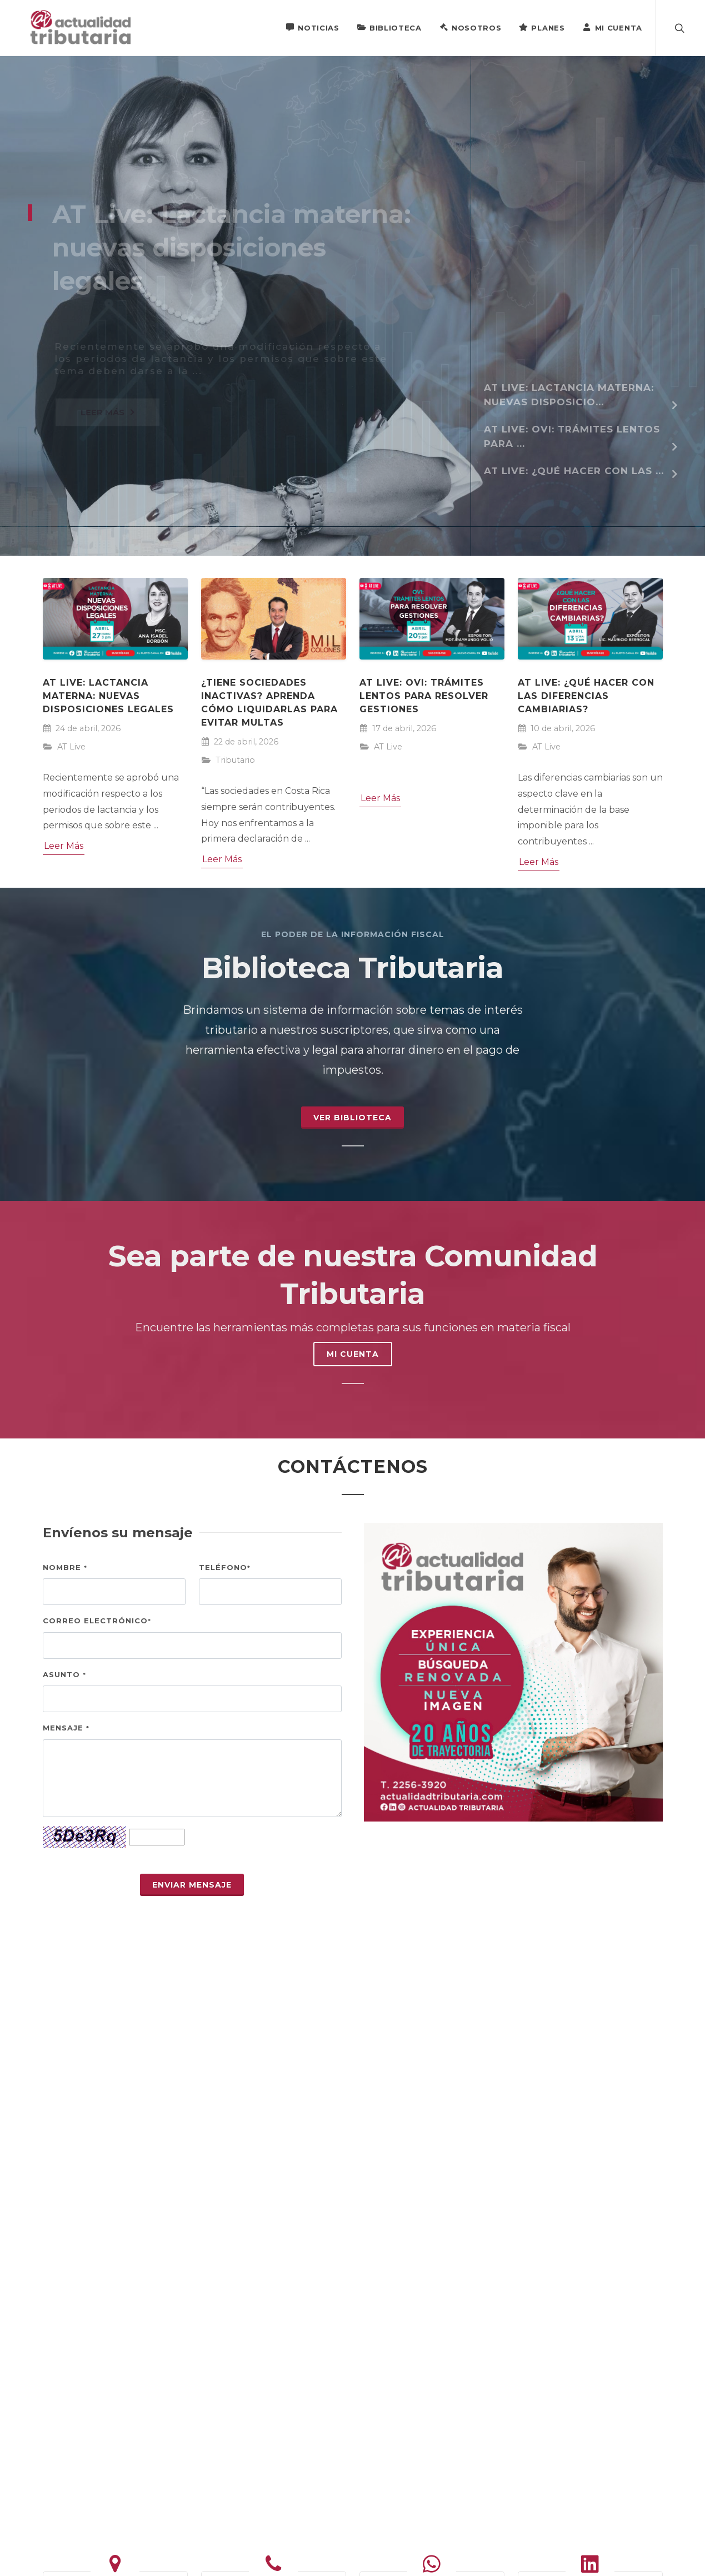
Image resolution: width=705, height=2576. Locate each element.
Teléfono (225, 1567)
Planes (541, 27)
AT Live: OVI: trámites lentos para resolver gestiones (423, 696)
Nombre (65, 1567)
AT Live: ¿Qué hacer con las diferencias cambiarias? (586, 696)
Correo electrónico (97, 1620)
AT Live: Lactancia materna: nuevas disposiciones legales (108, 696)
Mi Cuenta (612, 27)
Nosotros (470, 27)
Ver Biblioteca (352, 1118)
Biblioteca (389, 27)
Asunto (64, 1674)
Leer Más (63, 846)
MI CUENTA (353, 1354)
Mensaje (66, 1727)
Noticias (312, 27)
